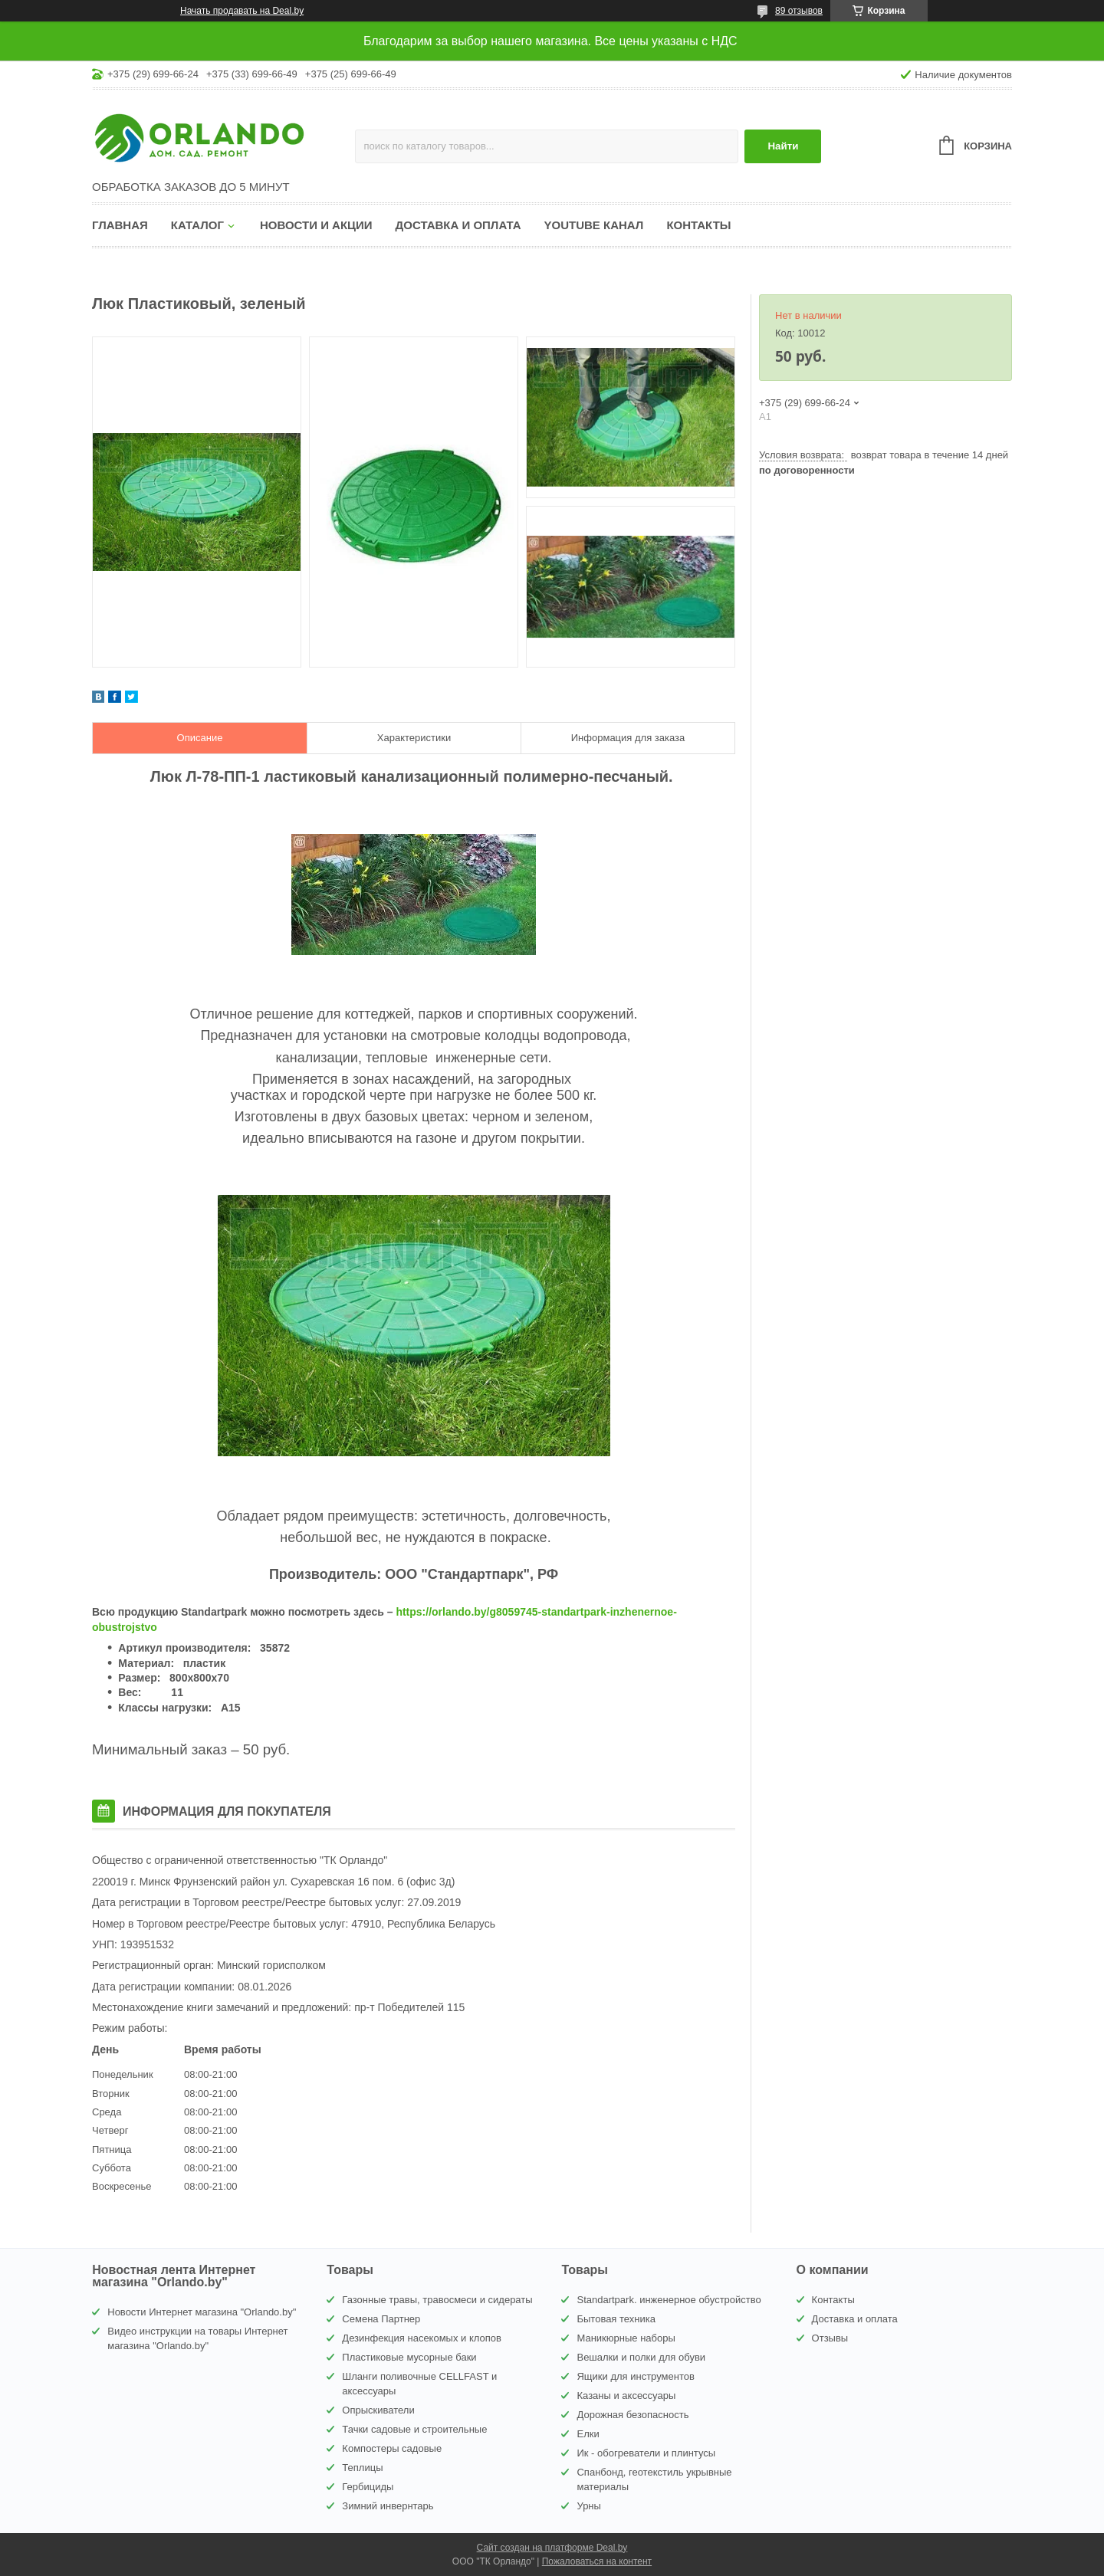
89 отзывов (799, 10)
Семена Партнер (381, 2319)
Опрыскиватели (378, 2410)
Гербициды (367, 2486)
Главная (120, 225)
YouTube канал (594, 225)
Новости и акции (316, 225)
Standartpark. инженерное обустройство (669, 2299)
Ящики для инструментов (635, 2376)
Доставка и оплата (458, 225)
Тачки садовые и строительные (414, 2429)
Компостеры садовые (392, 2448)
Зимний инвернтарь (387, 2506)
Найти (782, 146)
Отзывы (830, 2338)
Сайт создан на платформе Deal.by (552, 2547)
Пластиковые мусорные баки (409, 2357)
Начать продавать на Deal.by (242, 10)
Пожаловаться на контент (597, 2561)
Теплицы (362, 2467)
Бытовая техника (616, 2319)
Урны (588, 2506)
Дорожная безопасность (632, 2414)
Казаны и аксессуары (626, 2395)
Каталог (197, 225)
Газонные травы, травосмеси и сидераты (437, 2299)
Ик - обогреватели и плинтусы (646, 2453)
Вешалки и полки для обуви (641, 2357)
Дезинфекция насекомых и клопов (421, 2338)
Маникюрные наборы (626, 2338)
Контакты (698, 225)
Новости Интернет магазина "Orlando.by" (201, 2312)
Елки (588, 2434)
